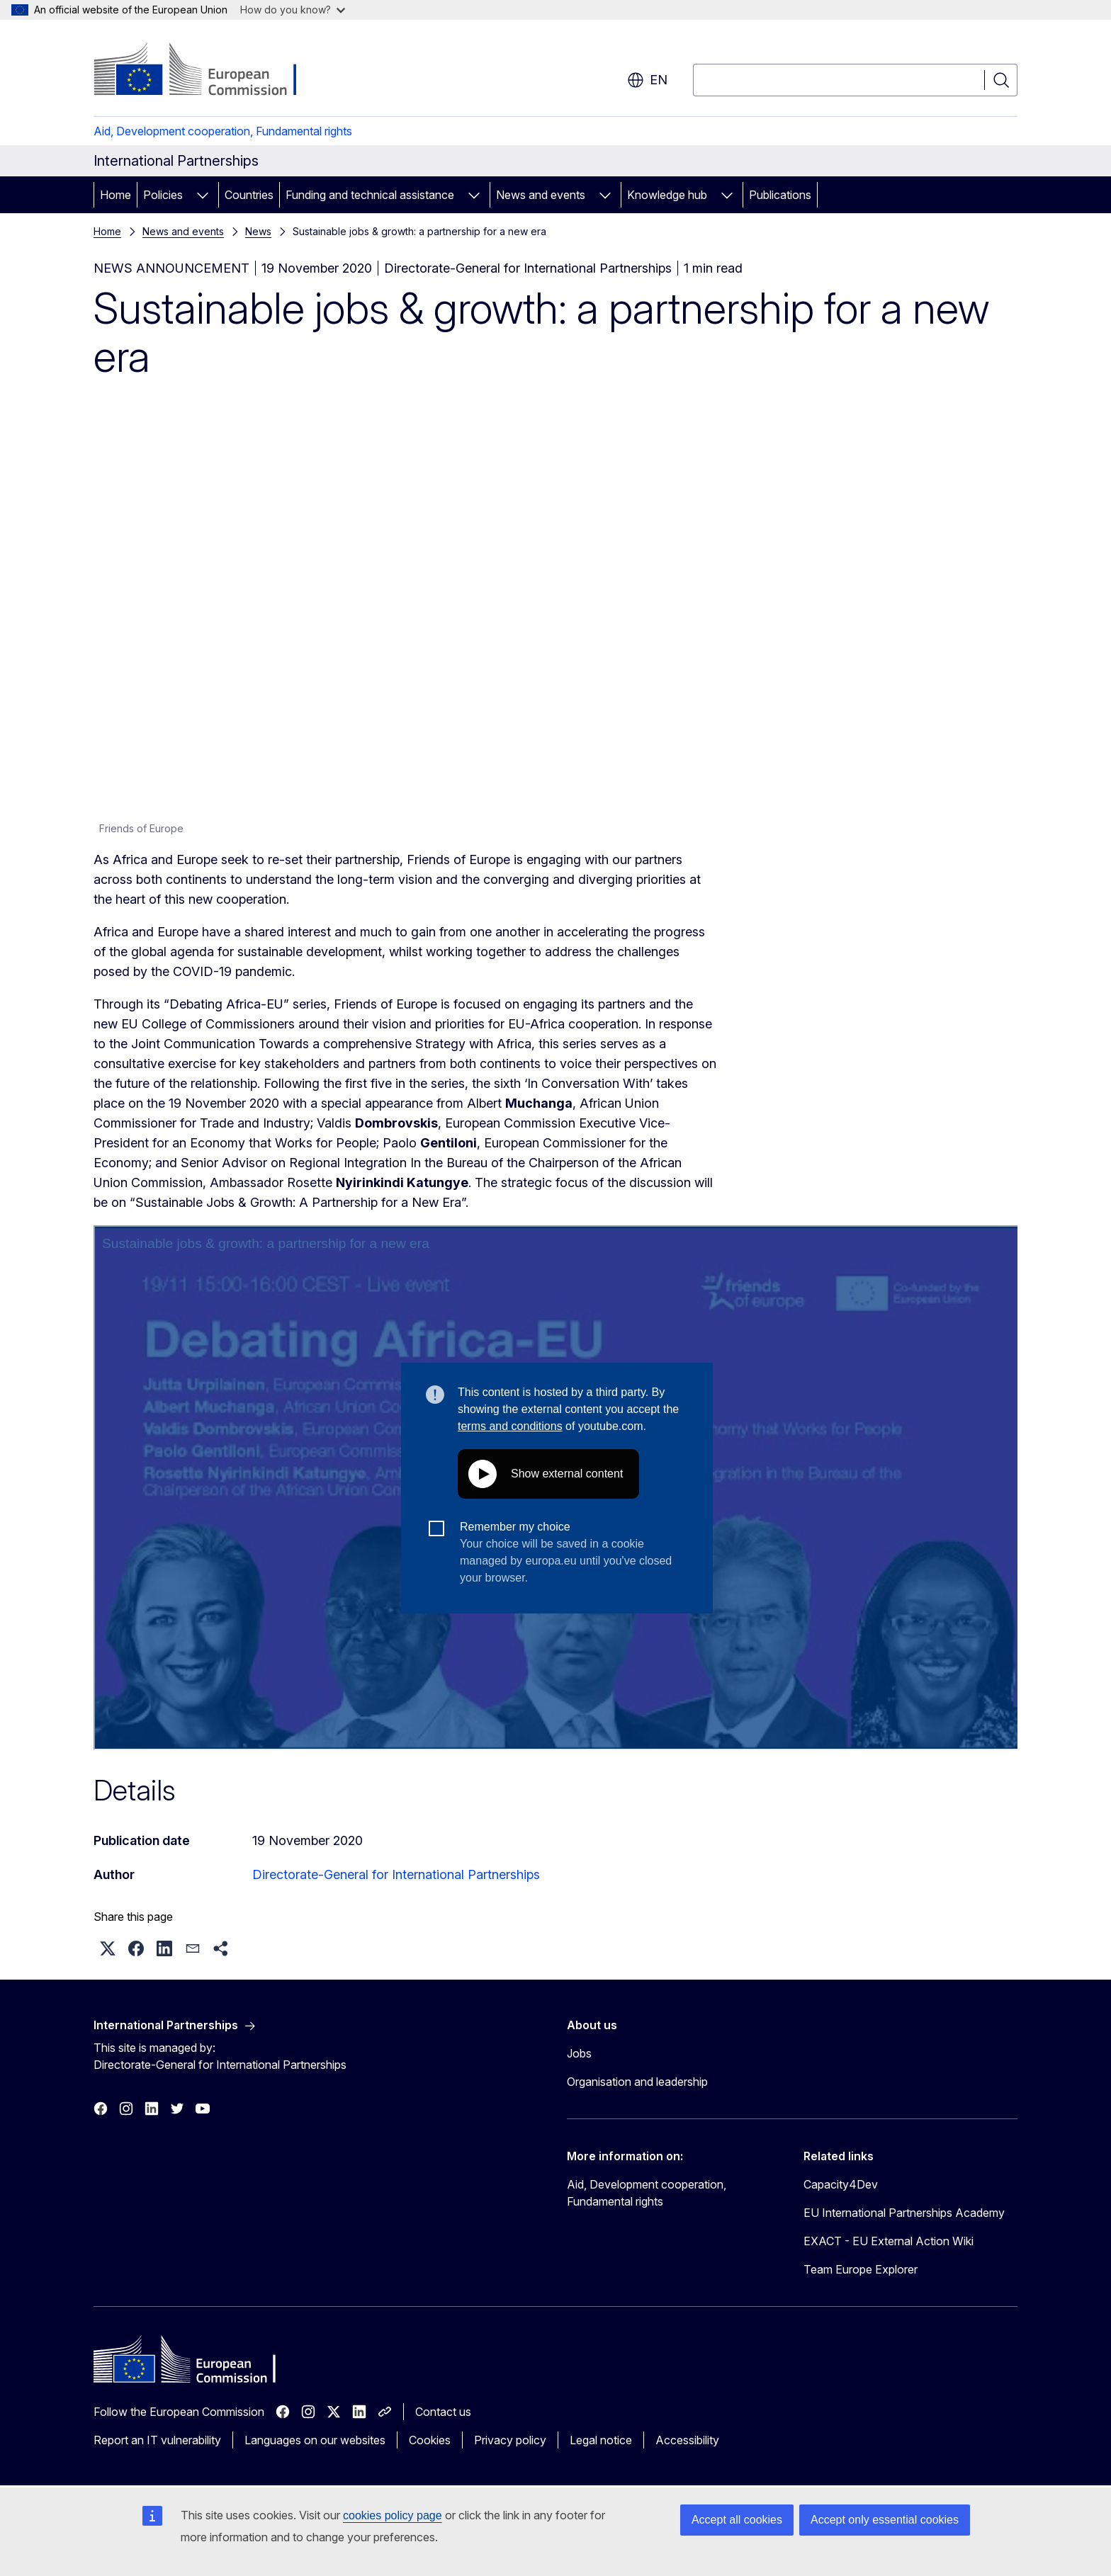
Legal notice (601, 2440)
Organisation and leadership (637, 2082)
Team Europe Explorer (860, 2269)
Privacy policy (510, 2440)
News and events (540, 195)
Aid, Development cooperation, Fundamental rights (223, 131)
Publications (780, 195)
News (258, 231)
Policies (163, 195)
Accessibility (687, 2440)
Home (115, 195)
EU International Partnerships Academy (904, 2213)
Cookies (430, 2440)
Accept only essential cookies (885, 2520)
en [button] (647, 80)
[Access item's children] (202, 194)
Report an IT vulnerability (157, 2440)
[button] (107, 1948)
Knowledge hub (667, 195)
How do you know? (292, 10)
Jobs (579, 2053)
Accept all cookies (737, 2520)
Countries (249, 195)
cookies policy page (392, 2515)
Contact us (443, 2412)
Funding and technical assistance (370, 195)
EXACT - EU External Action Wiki (888, 2241)
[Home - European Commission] (208, 70)
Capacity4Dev (840, 2184)
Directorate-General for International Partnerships (396, 1874)
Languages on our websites (314, 2440)
